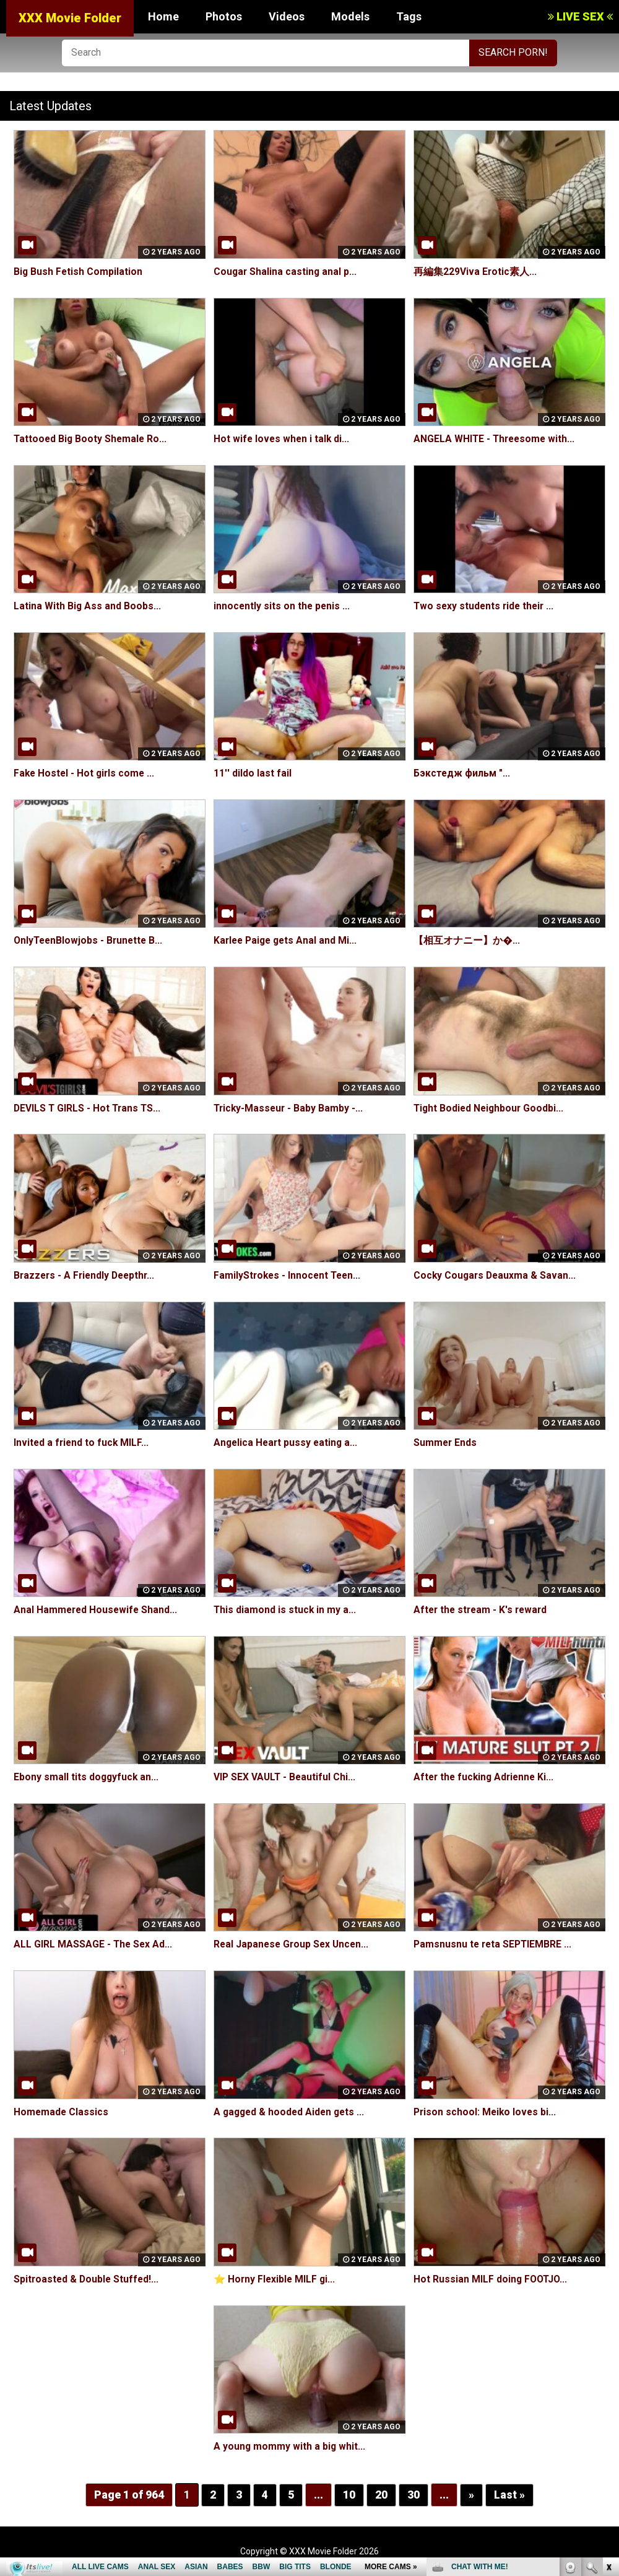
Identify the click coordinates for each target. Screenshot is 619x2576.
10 (349, 2494)
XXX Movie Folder (70, 18)
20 (381, 2494)
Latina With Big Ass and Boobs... (88, 606)
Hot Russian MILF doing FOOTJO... (491, 2279)
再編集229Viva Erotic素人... (475, 271)
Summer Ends (445, 1442)
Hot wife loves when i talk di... (283, 439)
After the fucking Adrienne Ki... (485, 1777)
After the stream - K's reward (482, 1610)
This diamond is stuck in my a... (285, 1610)
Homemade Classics (62, 2112)
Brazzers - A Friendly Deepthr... (87, 1275)
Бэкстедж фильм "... (462, 773)
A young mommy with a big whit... (290, 2446)
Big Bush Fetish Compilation (79, 271)
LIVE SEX (580, 16)
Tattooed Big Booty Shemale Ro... (92, 439)
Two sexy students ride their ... (485, 606)
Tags (409, 16)
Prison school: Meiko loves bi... (486, 2112)
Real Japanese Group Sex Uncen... (293, 1944)
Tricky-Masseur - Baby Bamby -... (290, 1108)
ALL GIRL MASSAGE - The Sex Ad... (94, 1944)
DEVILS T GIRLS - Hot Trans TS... (88, 1108)
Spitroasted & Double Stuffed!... (88, 2279)
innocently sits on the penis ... (283, 606)
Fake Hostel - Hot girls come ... (86, 773)
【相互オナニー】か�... (466, 940)
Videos (287, 16)
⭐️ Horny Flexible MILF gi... (276, 2279)
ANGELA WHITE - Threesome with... (495, 439)
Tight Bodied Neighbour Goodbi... (490, 1108)
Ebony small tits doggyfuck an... (87, 1777)
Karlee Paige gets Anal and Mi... (287, 940)
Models (350, 16)
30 (413, 2494)
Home (163, 16)
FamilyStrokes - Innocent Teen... (289, 1275)
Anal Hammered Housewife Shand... (97, 1610)
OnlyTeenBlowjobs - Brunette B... (90, 940)
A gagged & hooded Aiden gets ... (291, 2112)
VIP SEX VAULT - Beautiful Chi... (286, 1777)
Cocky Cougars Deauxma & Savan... (496, 1275)
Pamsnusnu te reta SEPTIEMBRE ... (494, 1944)
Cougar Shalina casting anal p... (286, 271)
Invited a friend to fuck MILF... (82, 1442)
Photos (224, 16)
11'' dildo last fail (253, 773)
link (608, 2382)
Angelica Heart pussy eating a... (287, 1442)
